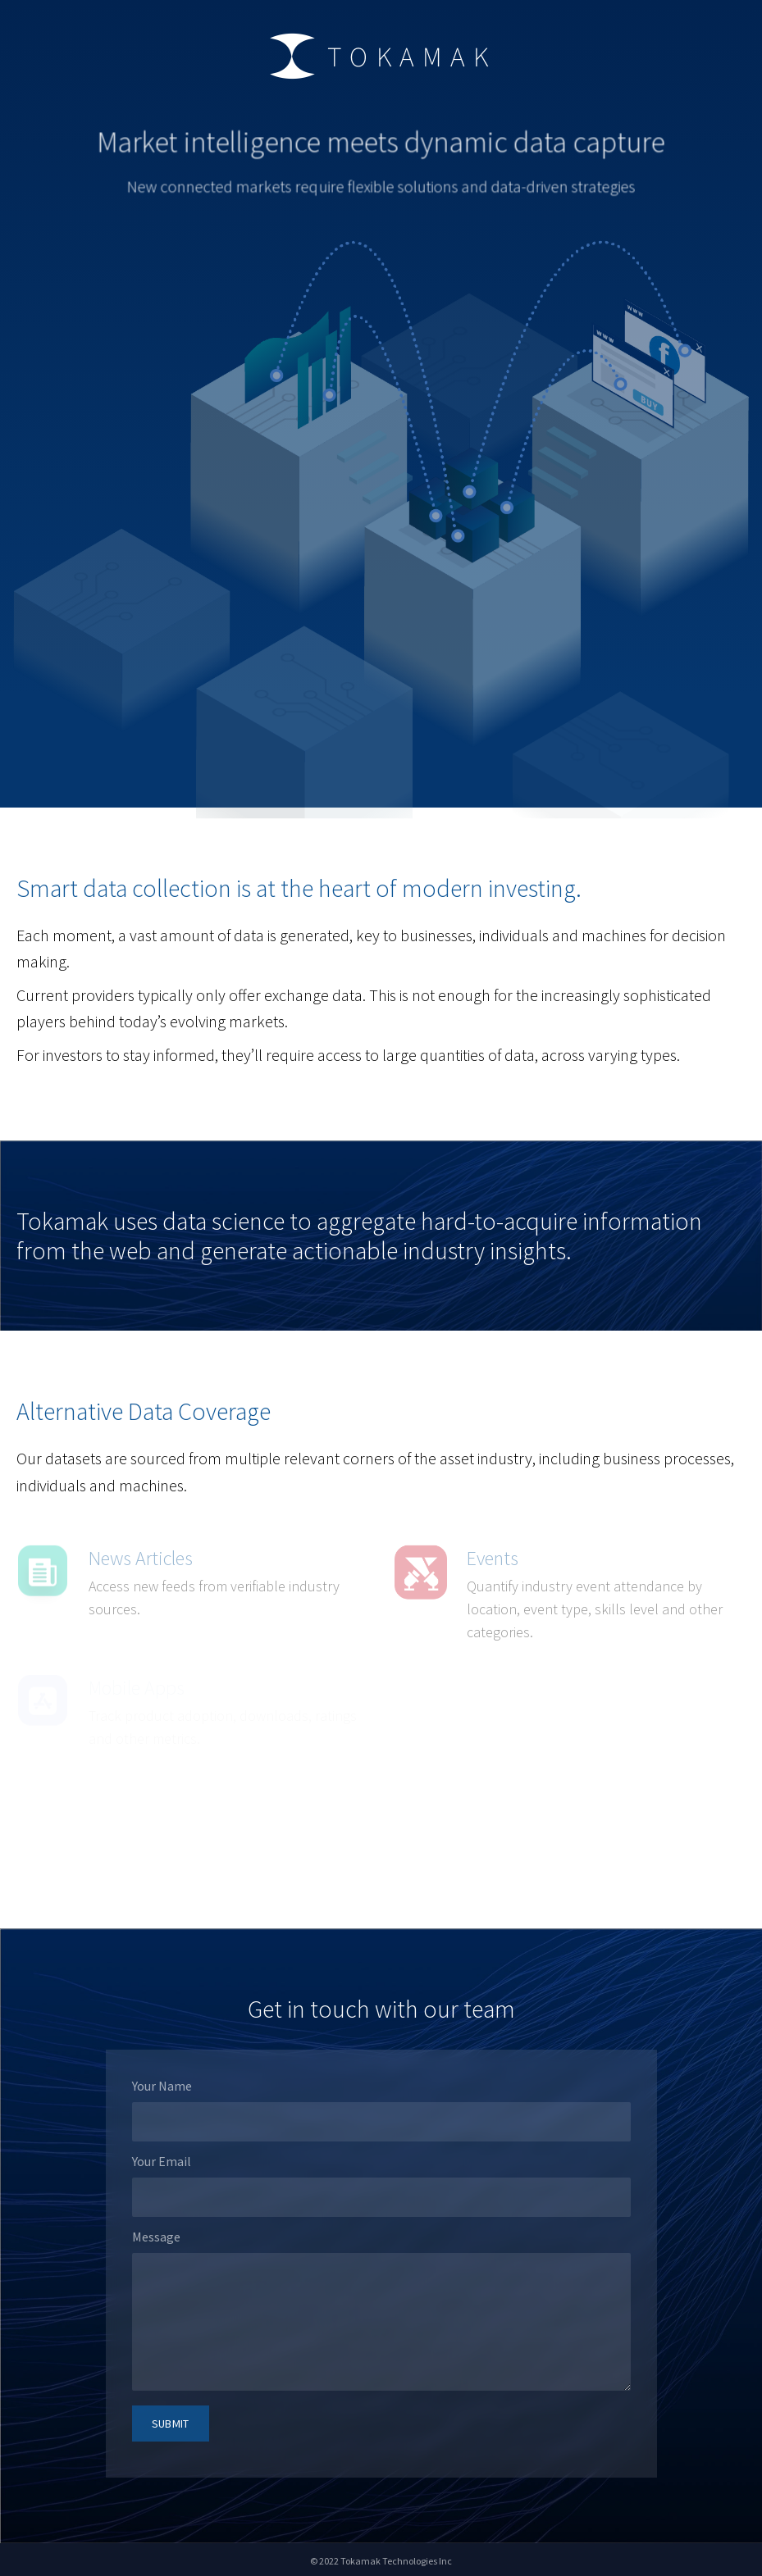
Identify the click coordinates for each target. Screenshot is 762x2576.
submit (170, 2423)
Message (156, 2236)
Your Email (161, 2161)
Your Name (162, 2086)
